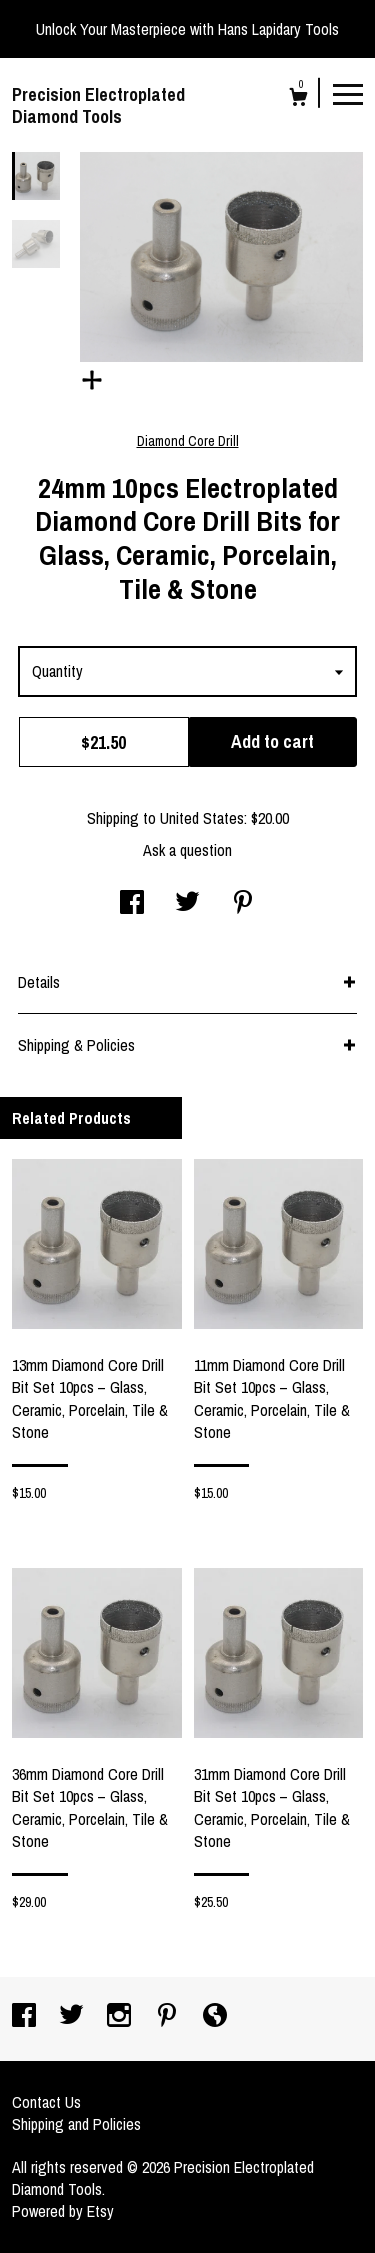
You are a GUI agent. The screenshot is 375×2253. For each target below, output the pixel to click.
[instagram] (121, 2017)
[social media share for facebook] (132, 904)
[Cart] (298, 99)
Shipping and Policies (76, 2124)
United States (202, 818)
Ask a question (187, 850)
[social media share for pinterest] (243, 904)
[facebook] (26, 2017)
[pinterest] (169, 2017)
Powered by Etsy (63, 2211)
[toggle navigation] (348, 93)
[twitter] (73, 2017)
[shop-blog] (215, 2017)
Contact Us (46, 2102)
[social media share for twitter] (187, 904)
